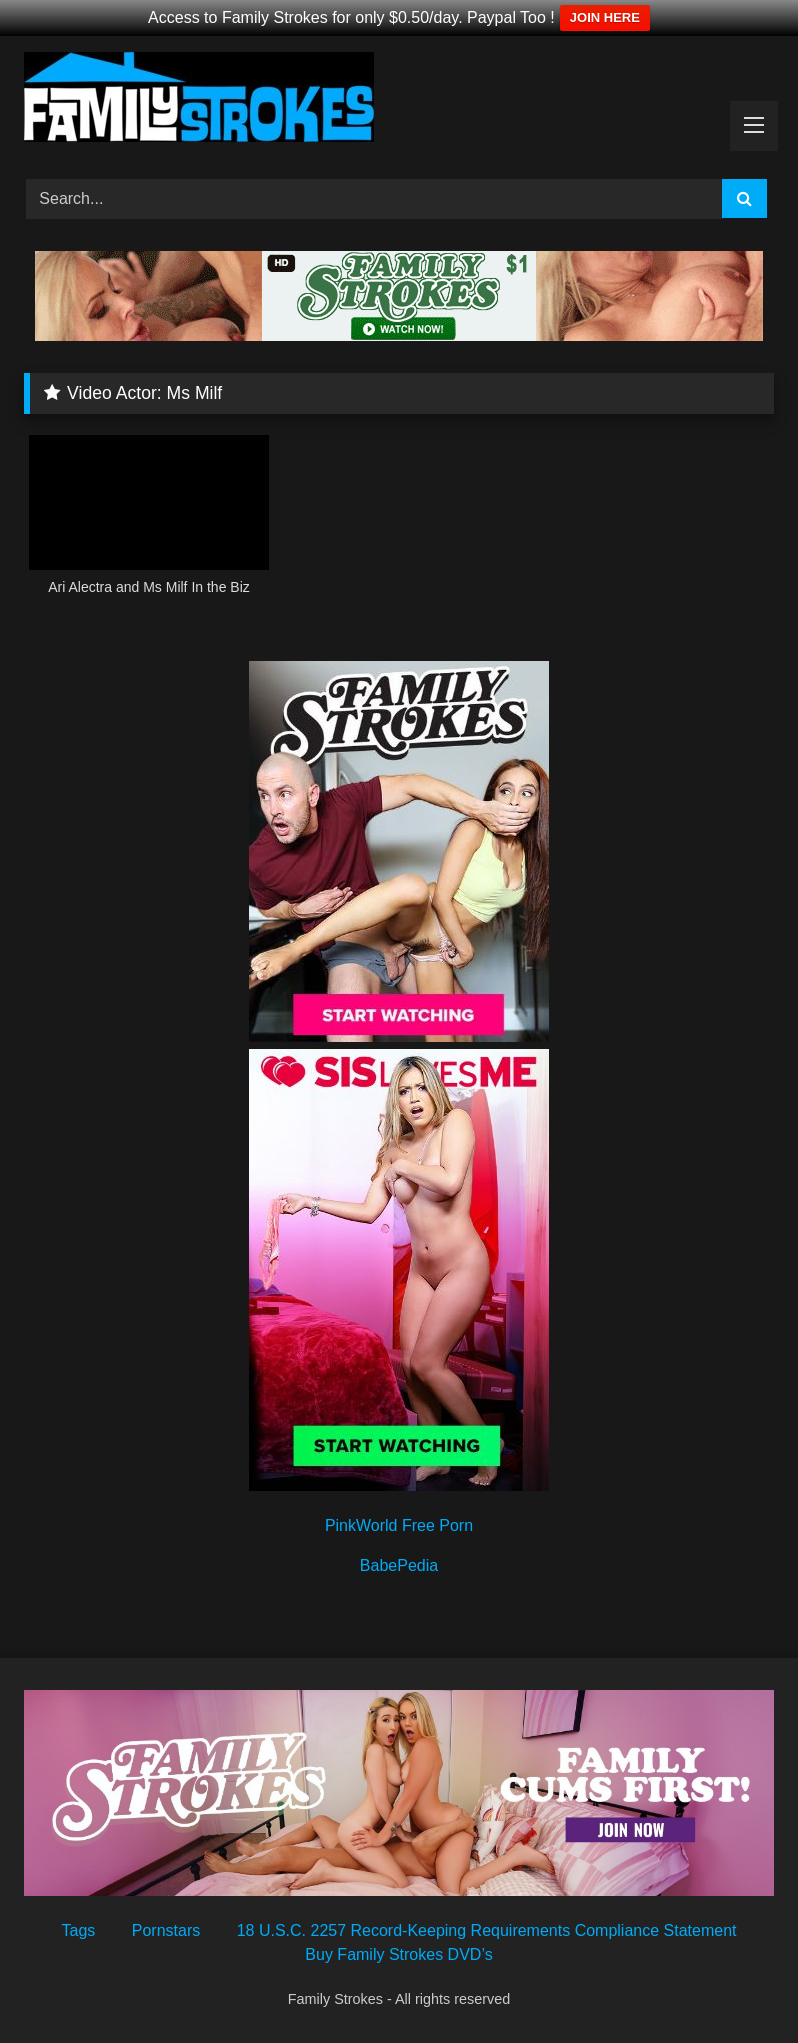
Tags (79, 1930)
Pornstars (166, 1930)
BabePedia (399, 1565)
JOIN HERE (605, 17)
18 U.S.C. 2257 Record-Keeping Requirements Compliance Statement (487, 1930)
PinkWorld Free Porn (399, 1525)
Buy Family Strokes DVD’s (398, 1954)
